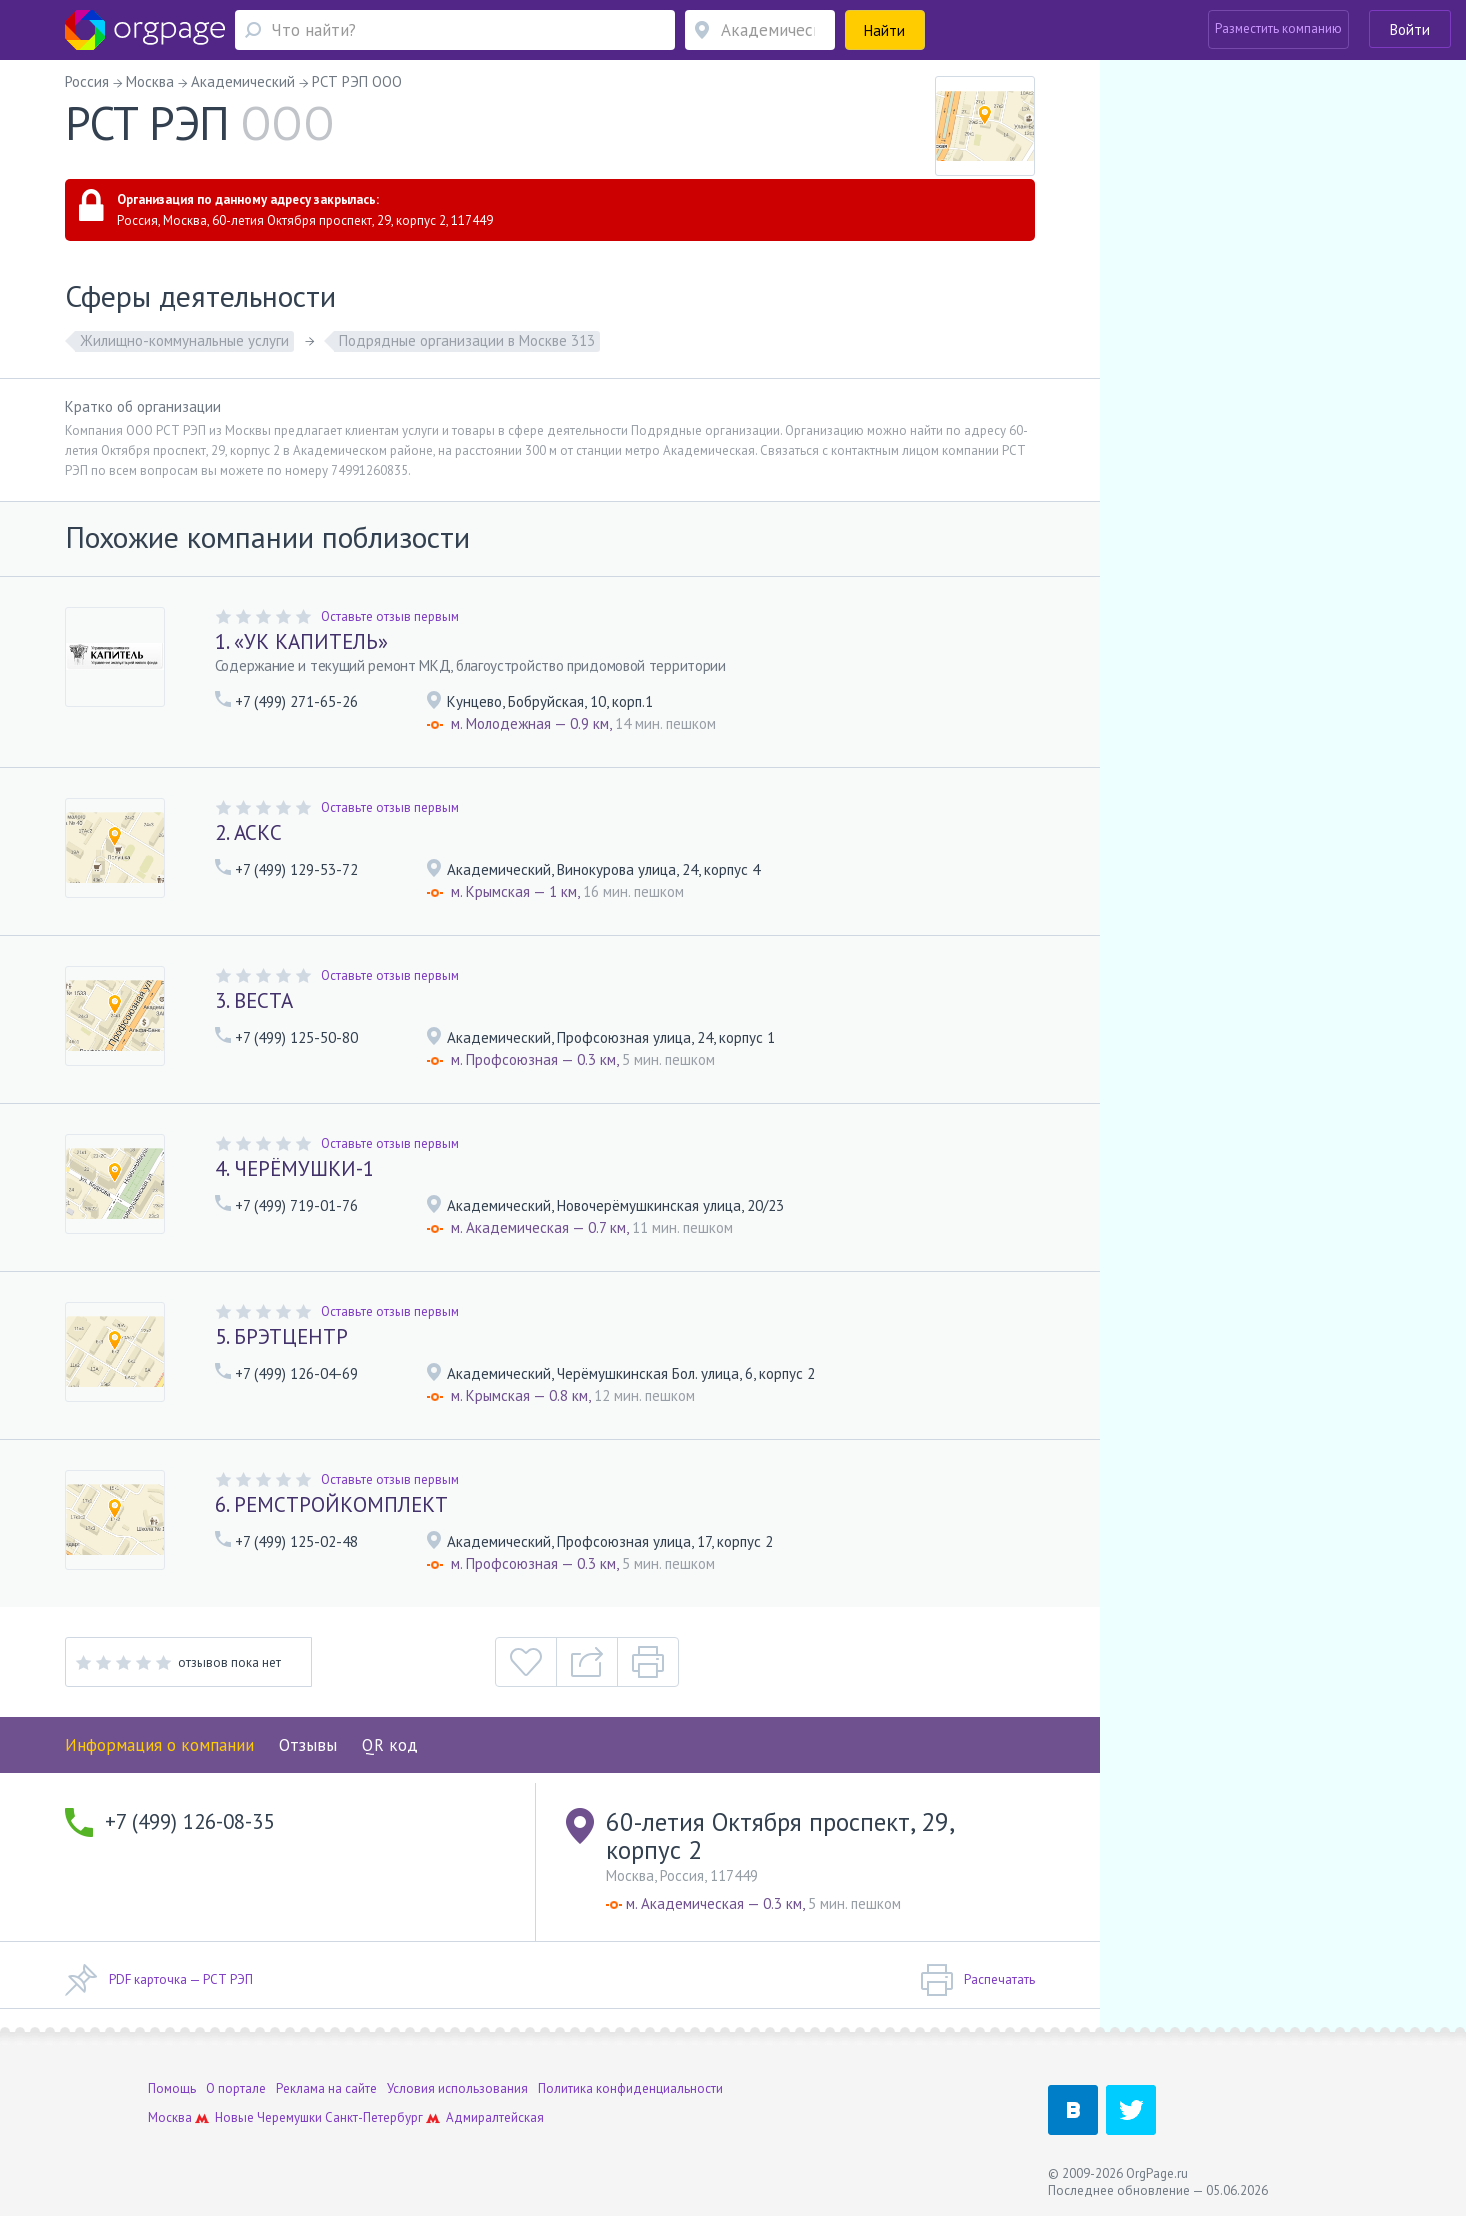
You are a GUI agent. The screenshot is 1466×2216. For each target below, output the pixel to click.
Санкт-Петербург (374, 2117)
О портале (236, 2088)
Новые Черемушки (268, 2117)
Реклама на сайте (326, 2088)
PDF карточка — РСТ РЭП (159, 1980)
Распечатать (977, 1980)
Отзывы (308, 1745)
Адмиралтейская (495, 2117)
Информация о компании (159, 1745)
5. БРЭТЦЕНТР (281, 1336)
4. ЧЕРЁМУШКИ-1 (294, 1168)
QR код (390, 1745)
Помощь (172, 2088)
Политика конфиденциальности (630, 2088)
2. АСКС (248, 832)
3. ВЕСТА (254, 1000)
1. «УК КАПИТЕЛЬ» (301, 641)
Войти (1410, 29)
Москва (170, 2117)
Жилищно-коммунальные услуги (184, 340)
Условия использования (457, 2088)
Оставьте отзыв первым (390, 616)
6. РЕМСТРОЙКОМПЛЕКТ (331, 1504)
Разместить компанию (1278, 28)
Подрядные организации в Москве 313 (467, 340)
